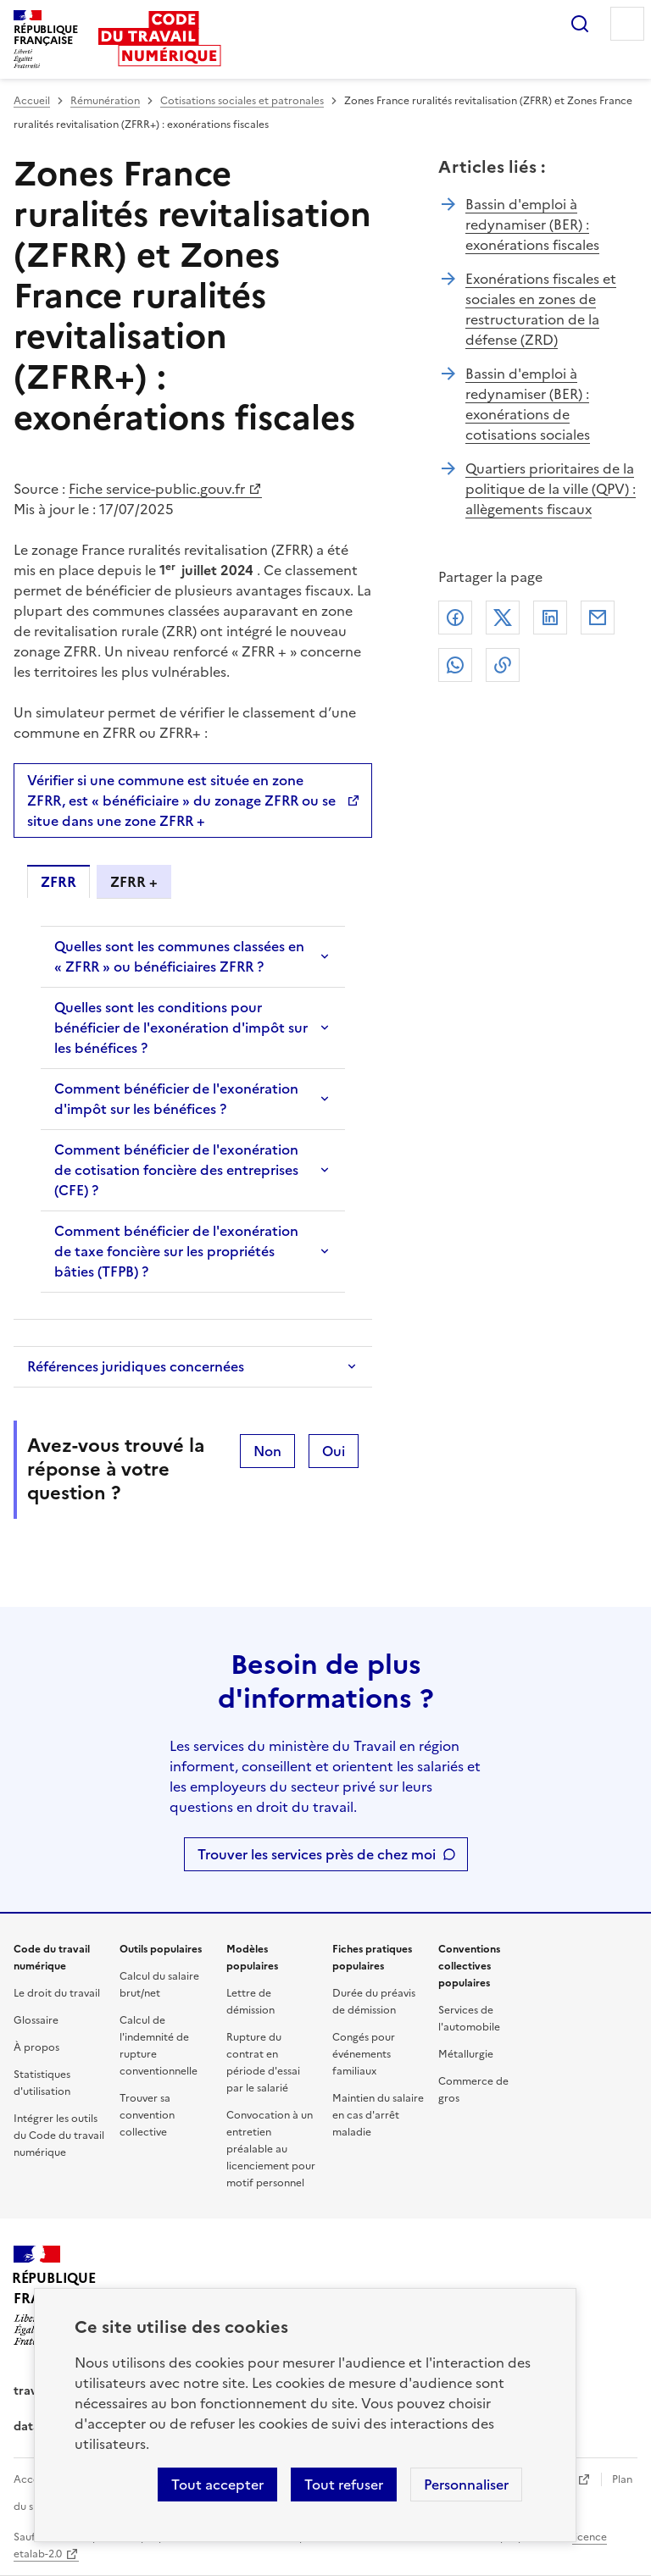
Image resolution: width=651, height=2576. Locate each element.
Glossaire (36, 2020)
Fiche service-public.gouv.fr (157, 489)
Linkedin (550, 617)
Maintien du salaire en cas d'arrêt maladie (378, 2115)
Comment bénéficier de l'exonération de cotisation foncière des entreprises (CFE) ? (176, 1169)
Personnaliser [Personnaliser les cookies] (466, 2484)
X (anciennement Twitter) (503, 617)
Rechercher (580, 24)
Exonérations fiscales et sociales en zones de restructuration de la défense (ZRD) (540, 309)
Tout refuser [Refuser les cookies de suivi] (343, 2484)
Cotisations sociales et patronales (242, 100)
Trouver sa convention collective (147, 2115)
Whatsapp (455, 665)
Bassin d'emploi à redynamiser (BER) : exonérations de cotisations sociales (527, 404)
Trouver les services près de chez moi (317, 1854)
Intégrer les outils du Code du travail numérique (59, 2135)
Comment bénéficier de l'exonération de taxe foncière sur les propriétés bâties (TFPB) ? (176, 1251)
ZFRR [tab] (58, 882)
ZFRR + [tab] (134, 882)
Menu (627, 24)
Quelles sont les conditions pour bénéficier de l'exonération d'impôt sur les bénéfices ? (181, 1027)
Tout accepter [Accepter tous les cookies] (217, 2484)
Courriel (598, 617)
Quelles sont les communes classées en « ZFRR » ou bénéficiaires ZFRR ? (179, 956)
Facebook (455, 617)
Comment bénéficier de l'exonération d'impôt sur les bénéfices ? (176, 1098)
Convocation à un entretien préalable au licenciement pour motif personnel (270, 2149)
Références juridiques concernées (135, 1366)
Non (267, 1451)
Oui (333, 1451)
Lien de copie (503, 665)
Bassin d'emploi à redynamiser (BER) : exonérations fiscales (532, 224)
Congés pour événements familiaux (363, 2054)
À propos (36, 2047)
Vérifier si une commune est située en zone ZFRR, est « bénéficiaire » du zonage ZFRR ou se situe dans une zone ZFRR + (181, 800)
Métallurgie (465, 2054)
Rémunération (105, 100)
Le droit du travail (57, 1993)
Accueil (32, 100)
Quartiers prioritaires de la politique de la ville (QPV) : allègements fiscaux (550, 488)
